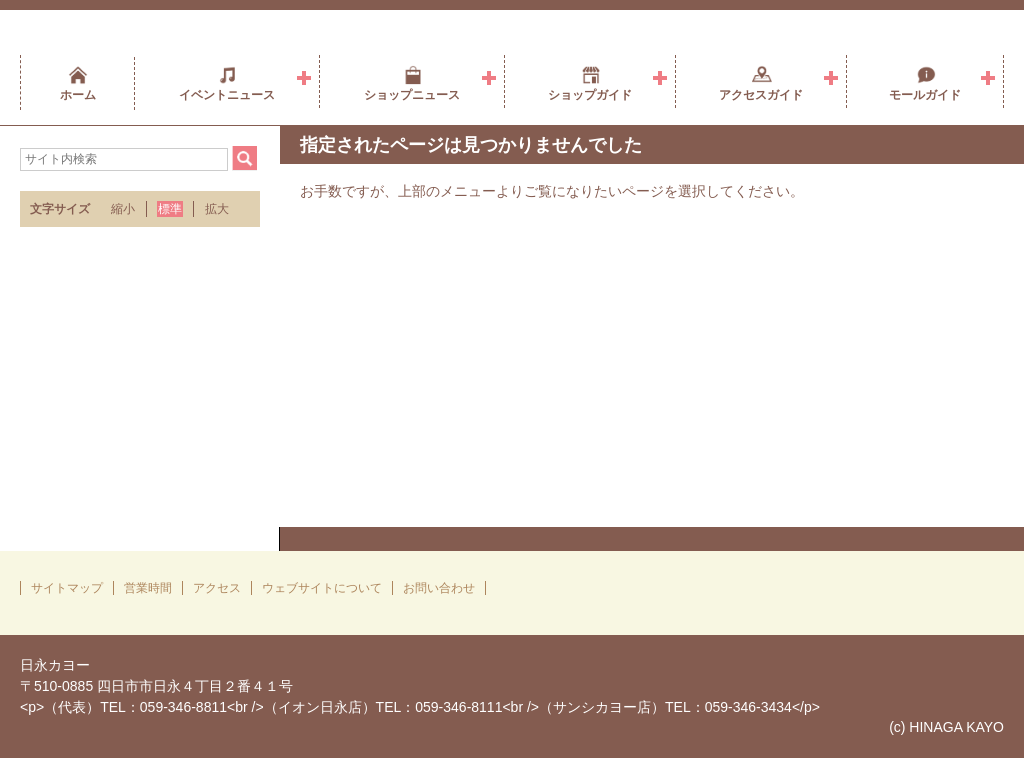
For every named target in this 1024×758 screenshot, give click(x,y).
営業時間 (148, 588)
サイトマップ (67, 588)
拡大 (217, 209)
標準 (170, 209)
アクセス (217, 588)
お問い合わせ (439, 588)
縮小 (123, 209)
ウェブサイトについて (322, 588)
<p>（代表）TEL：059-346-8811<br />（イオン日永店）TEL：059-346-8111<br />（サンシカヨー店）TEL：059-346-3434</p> (420, 707)
